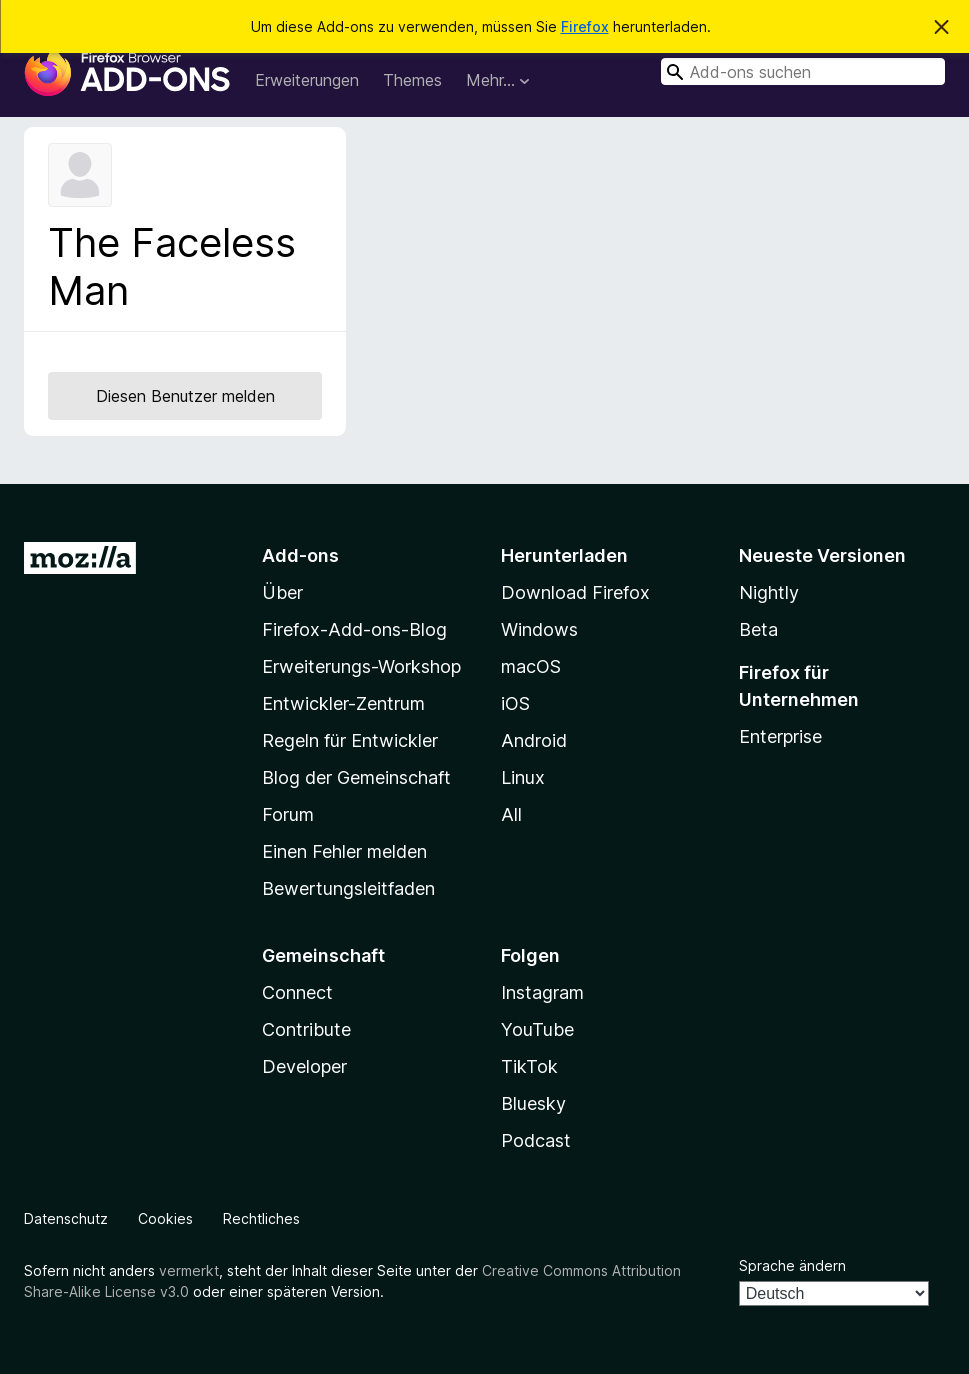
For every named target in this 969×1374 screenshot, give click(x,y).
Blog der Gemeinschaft (356, 777)
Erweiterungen (307, 80)
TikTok (529, 1066)
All (511, 814)
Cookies (165, 1218)
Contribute (306, 1029)
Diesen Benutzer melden (185, 396)
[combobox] (803, 71)
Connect (297, 992)
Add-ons (300, 555)
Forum (288, 814)
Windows (539, 629)
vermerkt (189, 1270)
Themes (412, 80)
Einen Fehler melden (344, 851)
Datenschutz (66, 1218)
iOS (515, 703)
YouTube (537, 1029)
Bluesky (533, 1103)
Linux (523, 777)
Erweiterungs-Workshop (361, 666)
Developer (304, 1066)
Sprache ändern (792, 1265)
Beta (758, 629)
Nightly (769, 592)
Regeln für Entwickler (350, 740)
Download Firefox (575, 592)
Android (534, 740)
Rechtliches (261, 1218)
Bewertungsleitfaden (348, 888)
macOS (531, 666)
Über (282, 592)
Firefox (585, 26)
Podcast (536, 1140)
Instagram (542, 992)
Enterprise (780, 736)
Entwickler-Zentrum (343, 703)
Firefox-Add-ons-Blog (354, 629)
